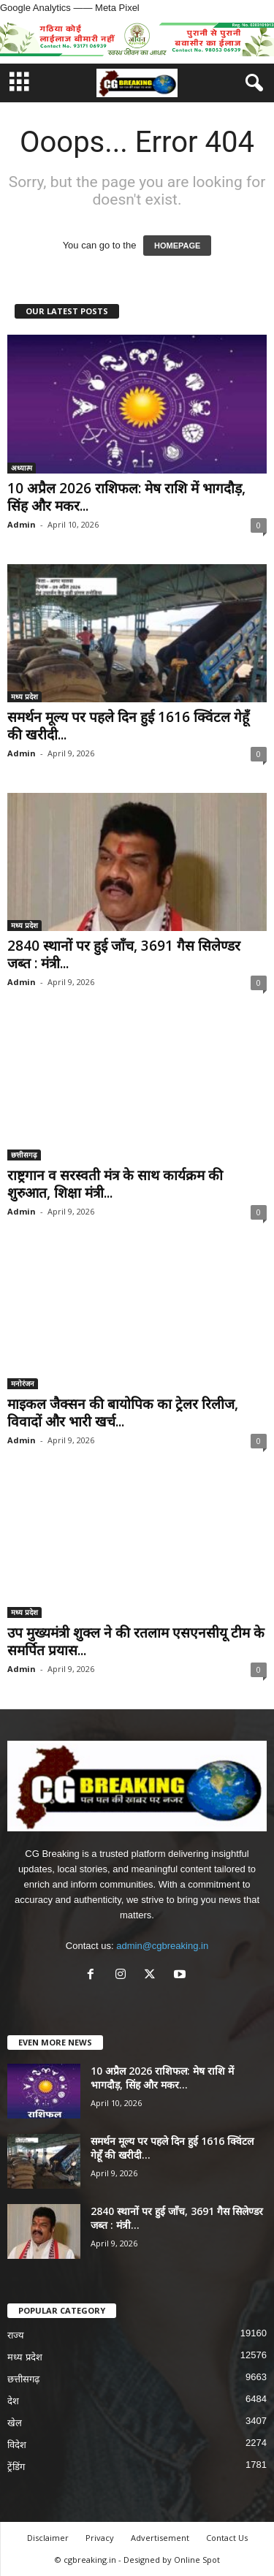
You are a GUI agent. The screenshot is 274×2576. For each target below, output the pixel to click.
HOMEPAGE (177, 245)
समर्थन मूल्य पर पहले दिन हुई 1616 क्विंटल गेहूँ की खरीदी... (128, 725)
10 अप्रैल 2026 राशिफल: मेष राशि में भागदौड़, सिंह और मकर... (126, 497)
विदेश (16, 2444)
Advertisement (160, 2537)
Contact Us (227, 2537)
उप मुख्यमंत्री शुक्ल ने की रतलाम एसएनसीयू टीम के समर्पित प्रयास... (136, 1641)
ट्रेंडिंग (16, 2466)
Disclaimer (48, 2537)
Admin (21, 524)
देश (13, 2400)
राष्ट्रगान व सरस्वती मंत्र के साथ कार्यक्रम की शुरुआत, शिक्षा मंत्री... (115, 1184)
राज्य (15, 2335)
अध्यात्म (21, 468)
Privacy (99, 2537)
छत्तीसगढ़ (24, 1155)
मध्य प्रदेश (24, 696)
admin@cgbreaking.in (162, 1945)
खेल (14, 2422)
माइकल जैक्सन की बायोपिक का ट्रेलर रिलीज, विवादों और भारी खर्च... (122, 1412)
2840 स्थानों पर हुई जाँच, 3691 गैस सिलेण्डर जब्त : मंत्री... (123, 954)
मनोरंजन (22, 1383)
